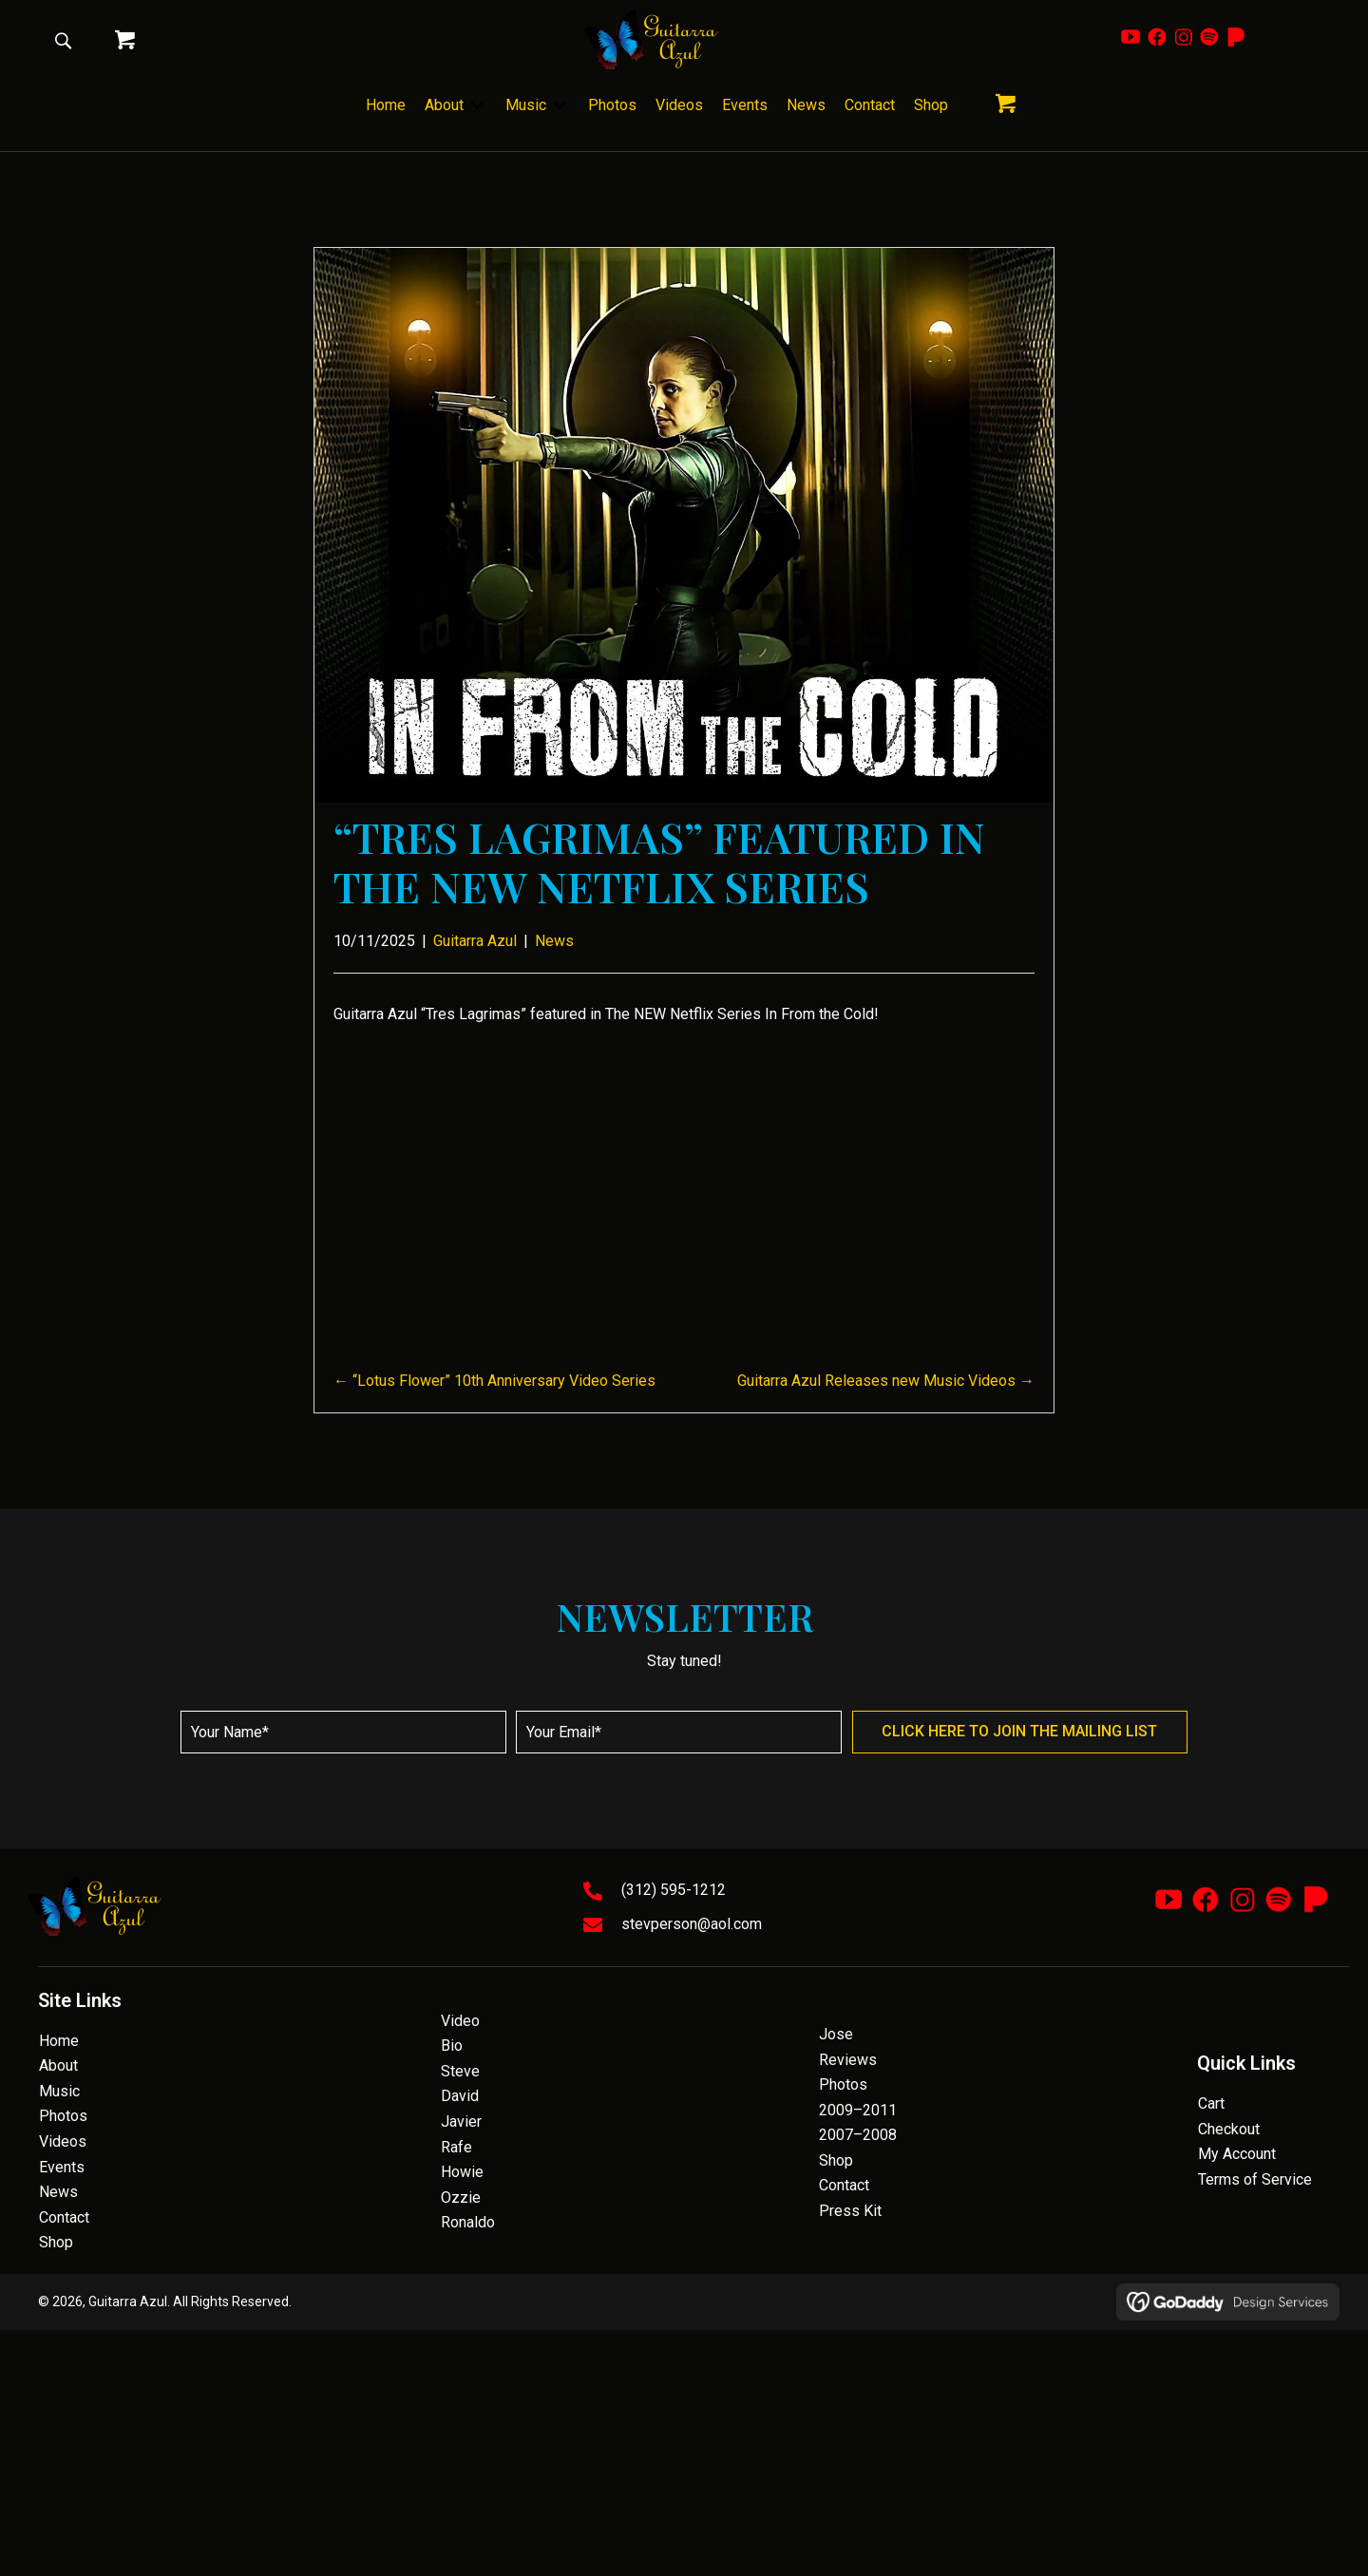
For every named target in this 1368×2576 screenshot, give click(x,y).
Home (59, 2041)
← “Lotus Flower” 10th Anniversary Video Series (494, 1381)
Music (59, 2091)
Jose (836, 2034)
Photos (63, 2116)
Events (62, 2167)
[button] (62, 40)
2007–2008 (858, 2135)
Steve (460, 2071)
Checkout (1229, 2129)
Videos (62, 2141)
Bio (452, 2045)
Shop (56, 2242)
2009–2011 (858, 2110)
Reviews (848, 2060)
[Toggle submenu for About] (477, 106)
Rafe (456, 2147)
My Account (1237, 2154)
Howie (462, 2172)
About (58, 2065)
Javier (461, 2121)
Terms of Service (1255, 2179)
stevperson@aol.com (691, 1924)
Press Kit (850, 2211)
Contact (64, 2217)
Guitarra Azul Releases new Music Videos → (886, 1381)
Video (460, 2021)
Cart (1211, 2103)
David (460, 2096)
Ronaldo (468, 2222)
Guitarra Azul (475, 941)
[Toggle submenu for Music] (559, 106)
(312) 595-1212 (673, 1890)
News (554, 941)
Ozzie (461, 2197)
